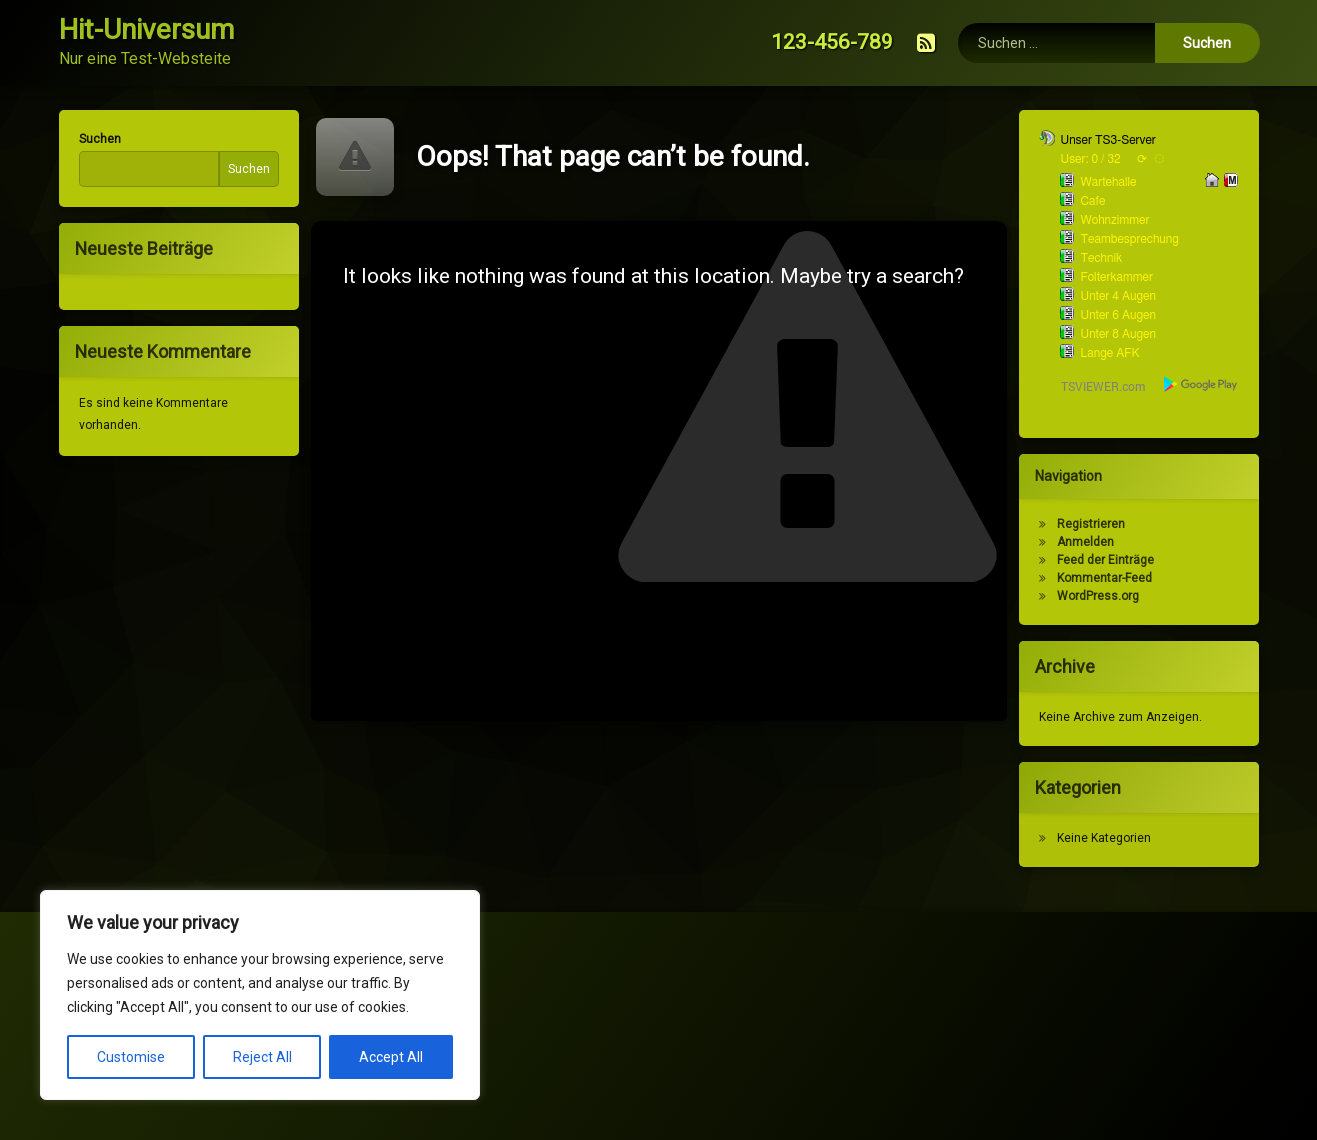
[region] (260, 995)
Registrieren (1106, 524)
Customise (131, 1057)
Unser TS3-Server (1122, 140)
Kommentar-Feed (1119, 578)
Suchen (85, 139)
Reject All (262, 1057)
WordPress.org (1113, 596)
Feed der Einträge (1120, 560)
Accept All (391, 1057)
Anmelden (1100, 542)
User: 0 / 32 (1105, 159)
